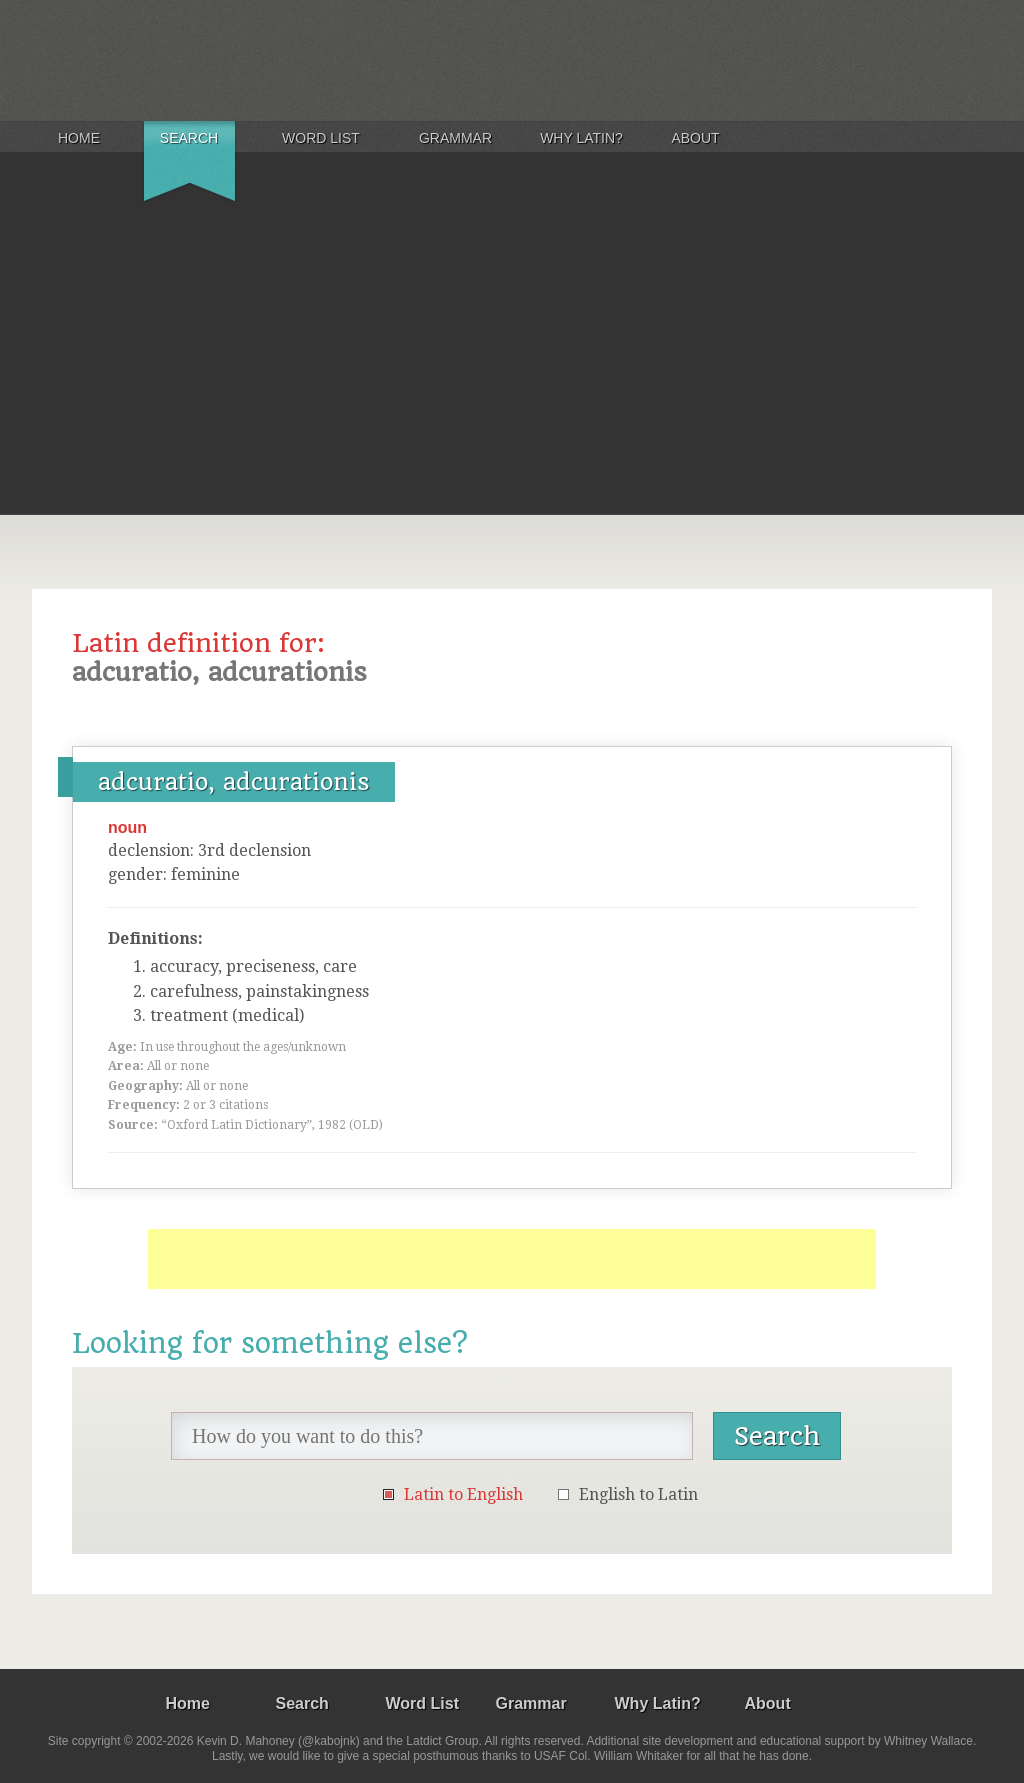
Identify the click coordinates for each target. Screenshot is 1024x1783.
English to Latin (638, 1494)
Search (189, 138)
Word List (321, 138)
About (695, 138)
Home (79, 138)
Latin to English (463, 1494)
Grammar (455, 138)
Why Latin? (581, 138)
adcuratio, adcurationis (234, 782)
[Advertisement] (512, 364)
